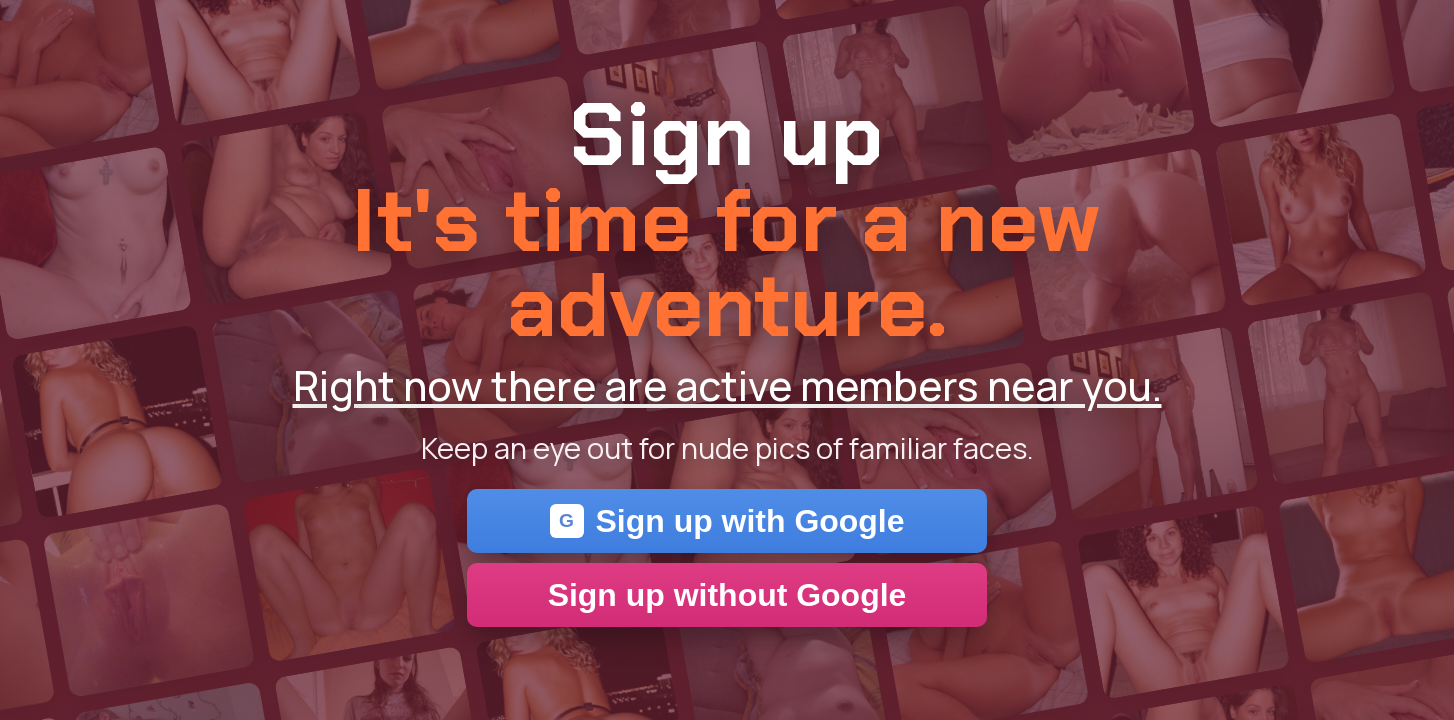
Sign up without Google (727, 595)
